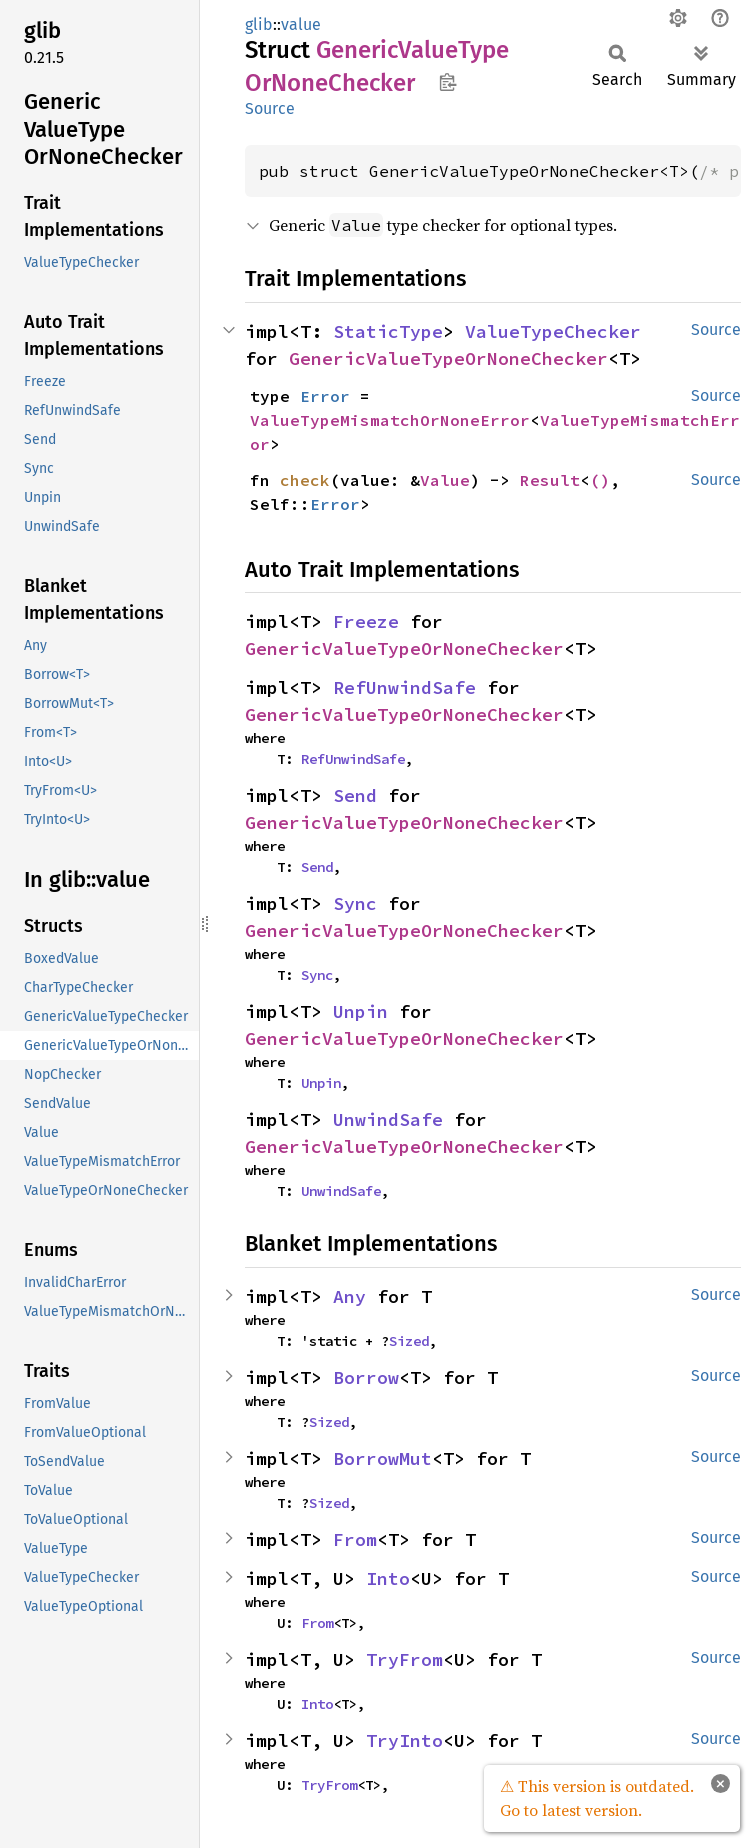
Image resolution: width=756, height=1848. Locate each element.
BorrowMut (382, 1458)
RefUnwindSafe (404, 687)
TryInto (404, 1740)
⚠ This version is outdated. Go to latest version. (597, 1798)
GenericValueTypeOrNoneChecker (448, 358)
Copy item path (447, 82)
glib (259, 24)
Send (355, 795)
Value (445, 480)
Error (325, 396)
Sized (409, 1341)
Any (349, 1296)
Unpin (360, 1011)
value (301, 24)
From (355, 1539)
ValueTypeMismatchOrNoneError (390, 420)
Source (270, 108)
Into (388, 1578)
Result (550, 480)
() (600, 480)
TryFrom (404, 1659)
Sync (355, 903)
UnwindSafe (388, 1119)
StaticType (388, 331)
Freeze (366, 621)
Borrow (366, 1377)
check (305, 480)
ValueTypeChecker (553, 331)
